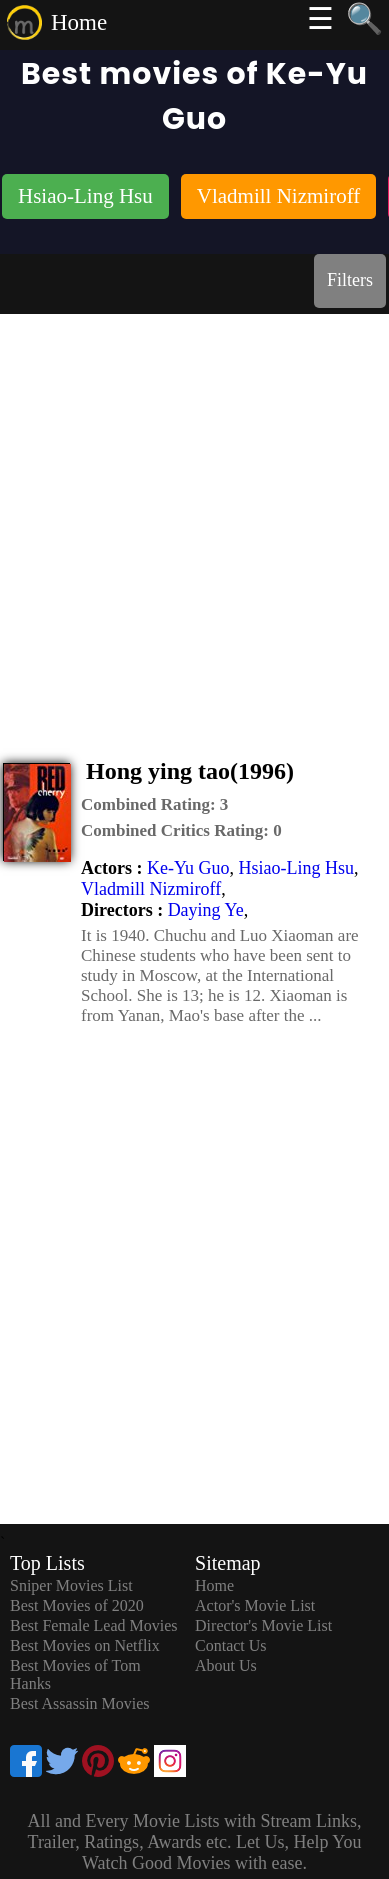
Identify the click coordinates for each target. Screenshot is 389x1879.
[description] (154, 805)
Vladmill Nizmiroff (151, 889)
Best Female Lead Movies (94, 1625)
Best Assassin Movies (80, 1703)
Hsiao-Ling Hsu (296, 868)
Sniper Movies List (71, 1585)
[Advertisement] (194, 518)
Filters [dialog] (350, 280)
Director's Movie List (263, 1625)
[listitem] (85, 198)
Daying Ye (206, 910)
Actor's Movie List (255, 1605)
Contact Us (231, 1645)
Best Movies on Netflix (85, 1645)
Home (79, 22)
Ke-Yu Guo (188, 868)
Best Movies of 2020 (77, 1605)
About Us (226, 1665)
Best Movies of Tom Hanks (75, 1674)
